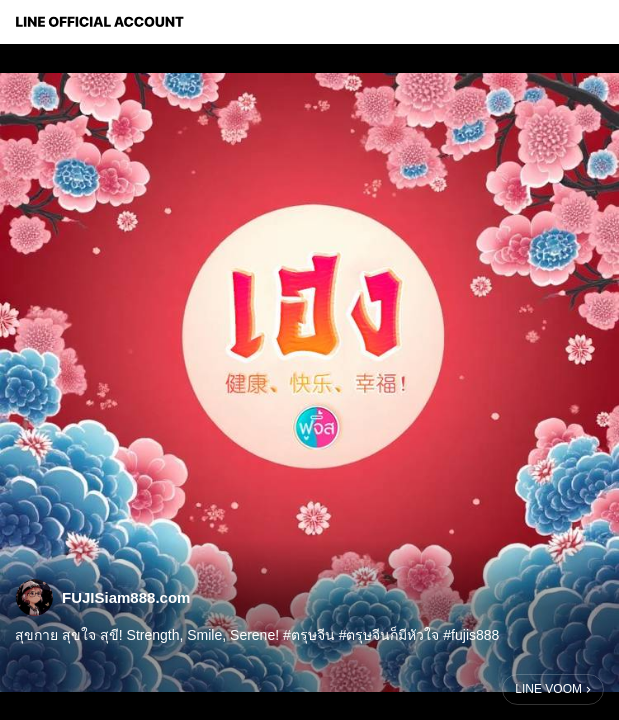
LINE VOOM (548, 689)
